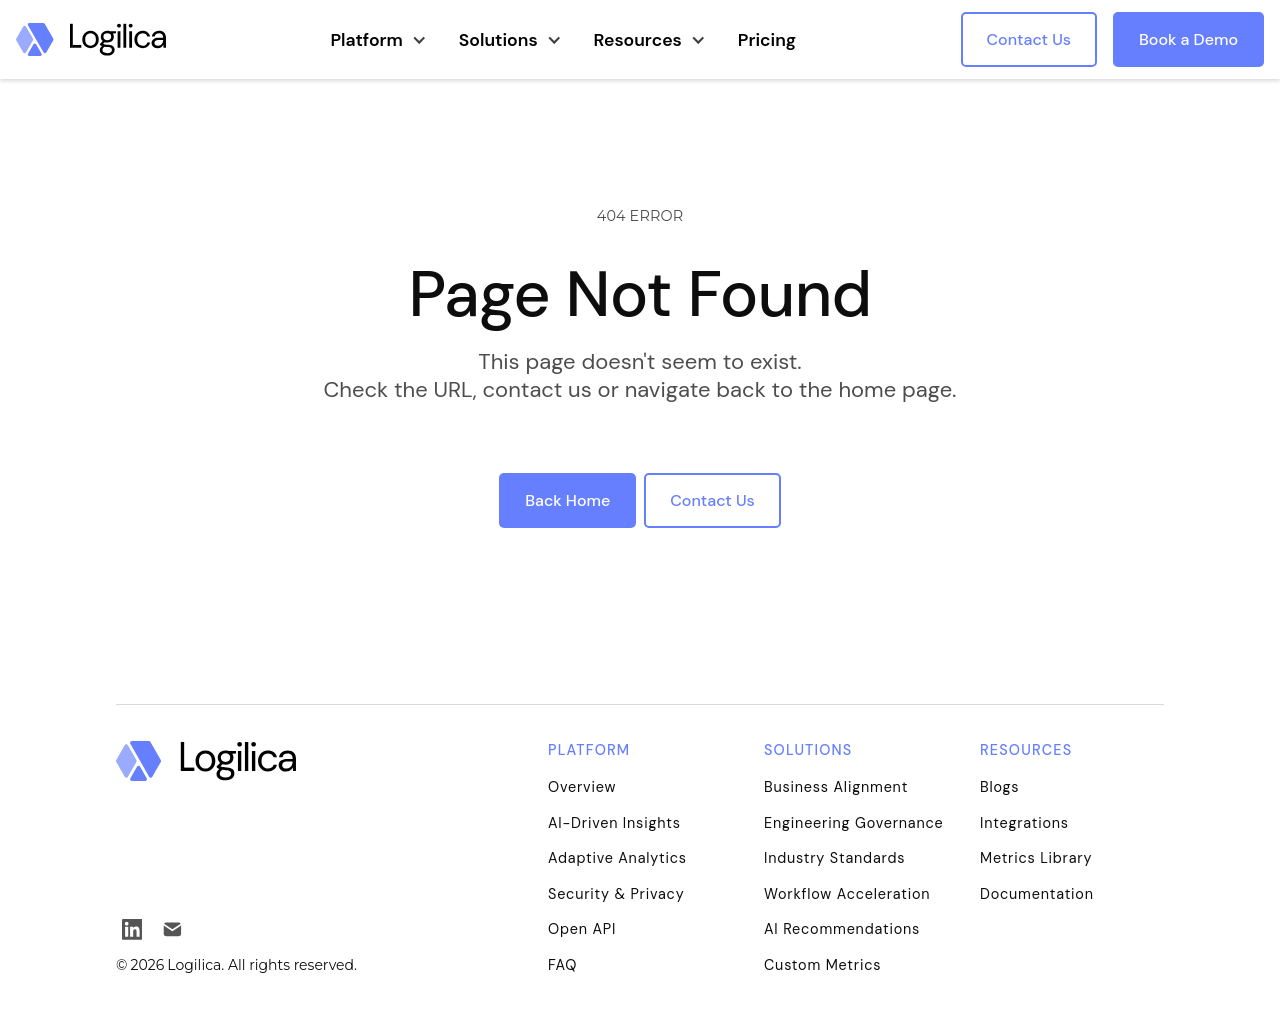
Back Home (567, 500)
